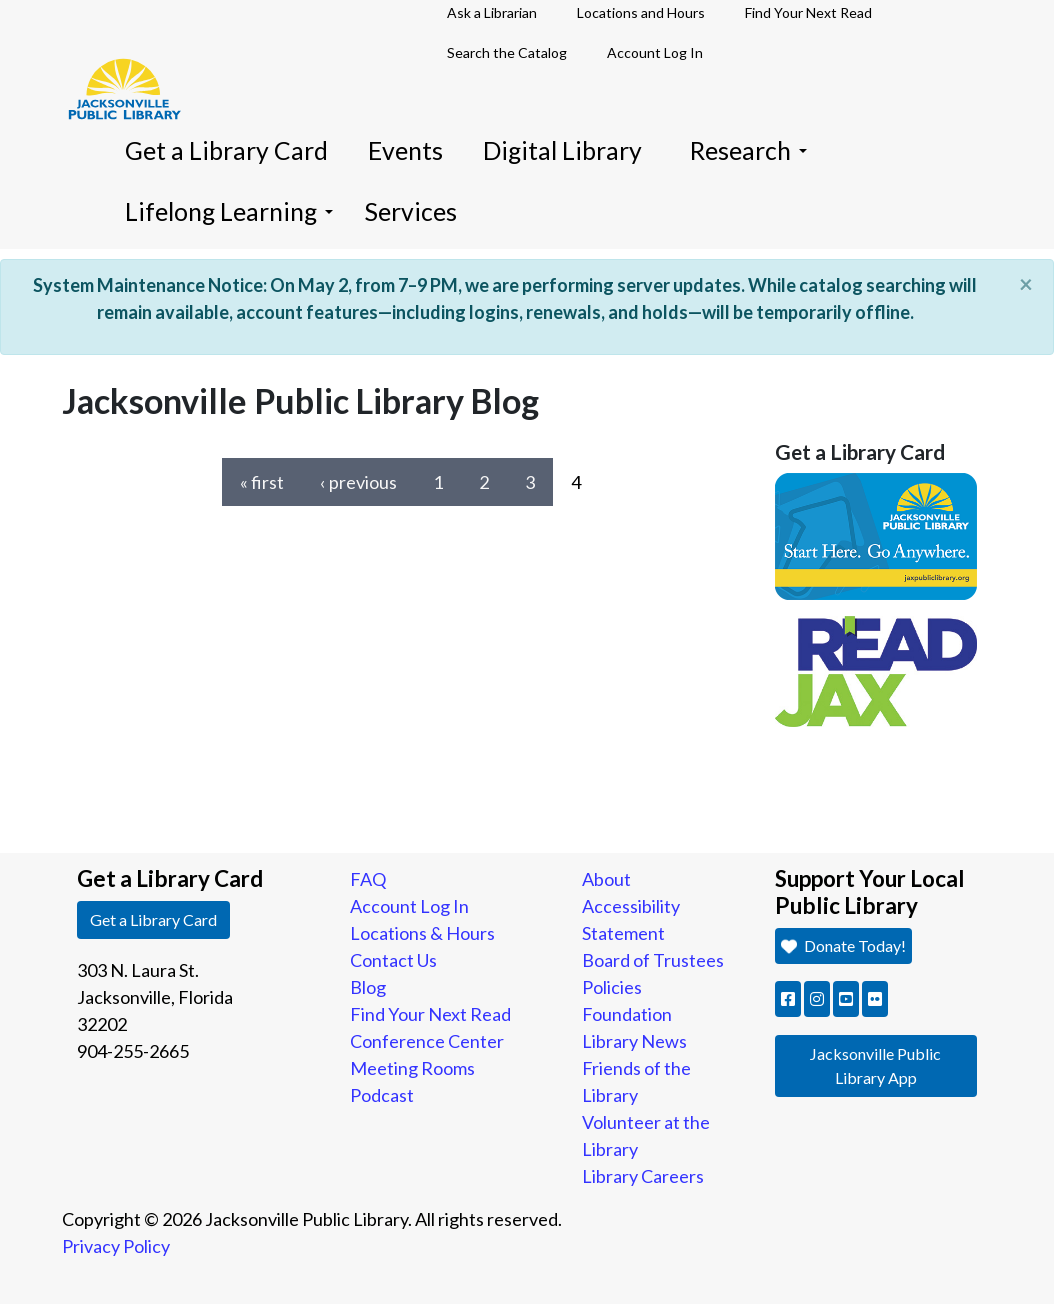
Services (411, 211)
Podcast (382, 1095)
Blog (368, 987)
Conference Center (427, 1041)
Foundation (627, 1014)
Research (748, 150)
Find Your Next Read (430, 1014)
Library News (634, 1041)
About (606, 879)
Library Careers (643, 1176)
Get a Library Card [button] (153, 919)
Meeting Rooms (412, 1068)
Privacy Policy (116, 1246)
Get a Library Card (226, 150)
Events (405, 150)
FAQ (368, 879)
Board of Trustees (653, 960)
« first (262, 482)
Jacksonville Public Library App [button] (875, 1065)
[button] (788, 999)
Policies (612, 987)
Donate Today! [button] (842, 945)
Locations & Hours (422, 933)
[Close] (1026, 284)
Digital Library (562, 150)
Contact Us (393, 960)
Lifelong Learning (229, 211)
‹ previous (358, 482)
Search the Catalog (507, 52)
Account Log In (655, 52)
